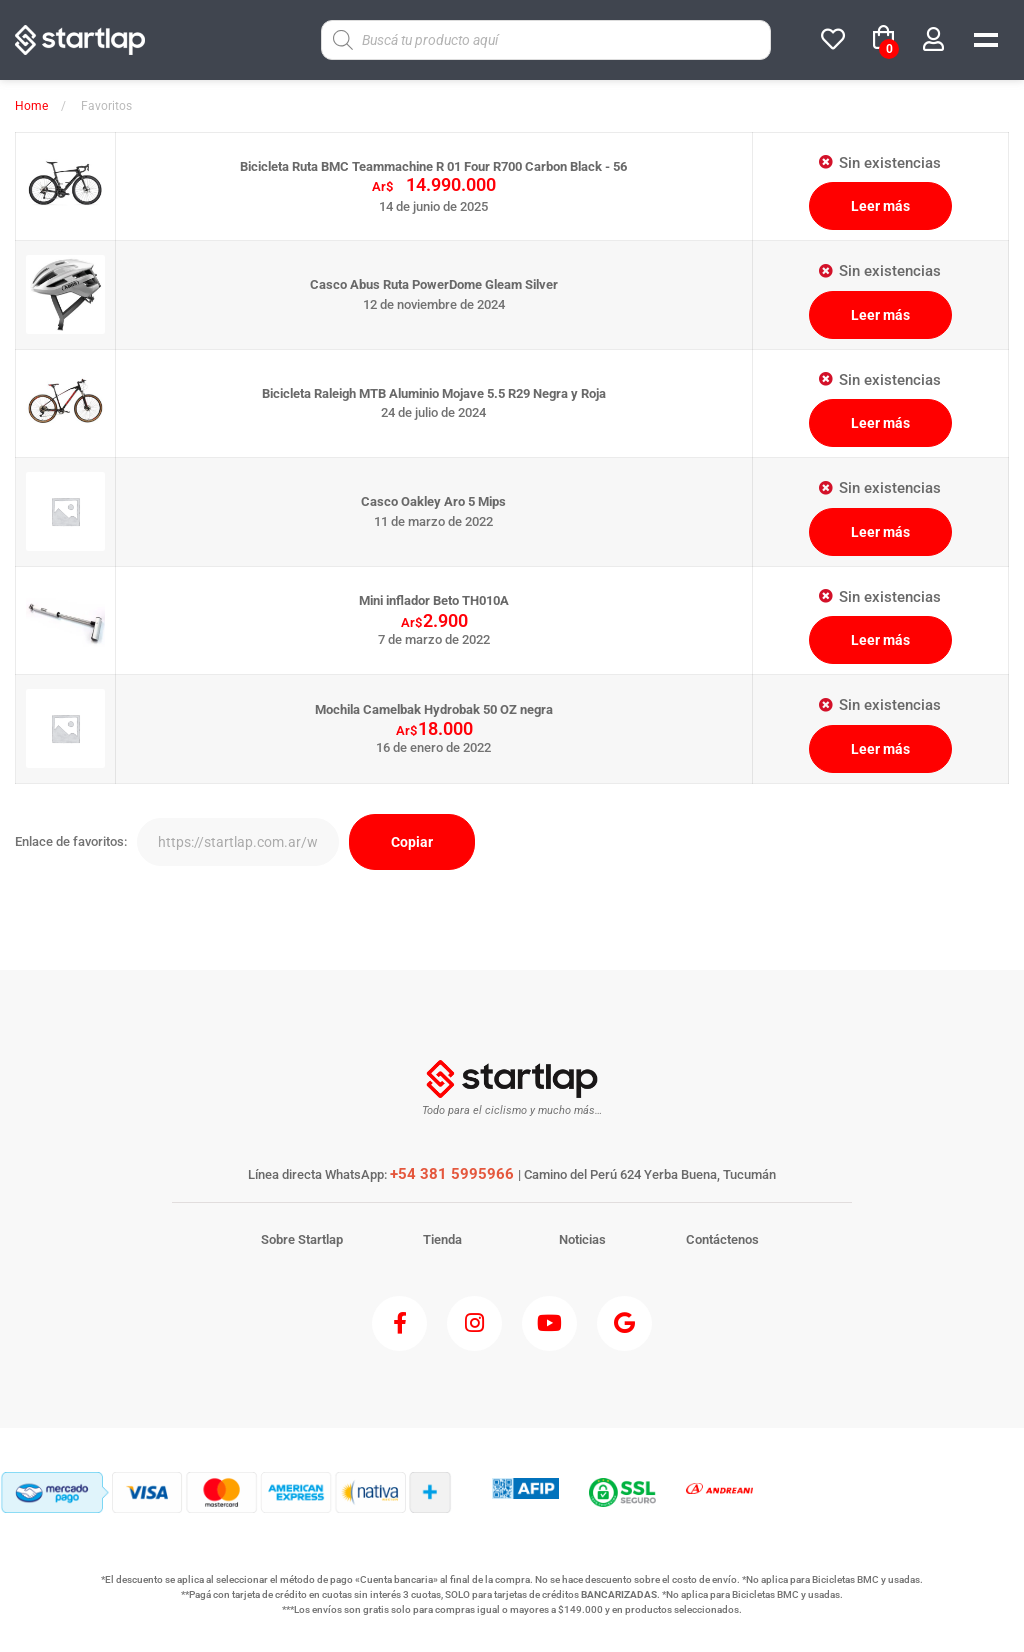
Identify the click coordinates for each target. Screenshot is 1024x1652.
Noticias (582, 1239)
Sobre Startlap (302, 1239)
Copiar (412, 842)
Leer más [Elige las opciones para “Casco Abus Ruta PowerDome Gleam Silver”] (880, 315)
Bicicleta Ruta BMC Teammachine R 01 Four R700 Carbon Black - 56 (433, 166)
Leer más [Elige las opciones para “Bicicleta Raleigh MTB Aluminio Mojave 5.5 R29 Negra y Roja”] (880, 423)
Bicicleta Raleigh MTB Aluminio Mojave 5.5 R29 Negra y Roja (434, 393)
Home (31, 106)
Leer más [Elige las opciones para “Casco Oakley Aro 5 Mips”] (880, 532)
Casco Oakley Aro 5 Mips (433, 501)
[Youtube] (549, 1323)
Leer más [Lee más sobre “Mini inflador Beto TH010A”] (880, 640)
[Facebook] (399, 1323)
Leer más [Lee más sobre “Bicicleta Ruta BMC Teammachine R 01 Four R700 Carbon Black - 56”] (880, 206)
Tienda (442, 1239)
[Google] (624, 1323)
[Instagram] (474, 1323)
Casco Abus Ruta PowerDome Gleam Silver (434, 284)
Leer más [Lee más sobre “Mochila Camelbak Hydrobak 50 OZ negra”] (880, 749)
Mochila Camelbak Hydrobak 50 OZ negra (434, 709)
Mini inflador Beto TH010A (434, 600)
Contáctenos (722, 1239)
